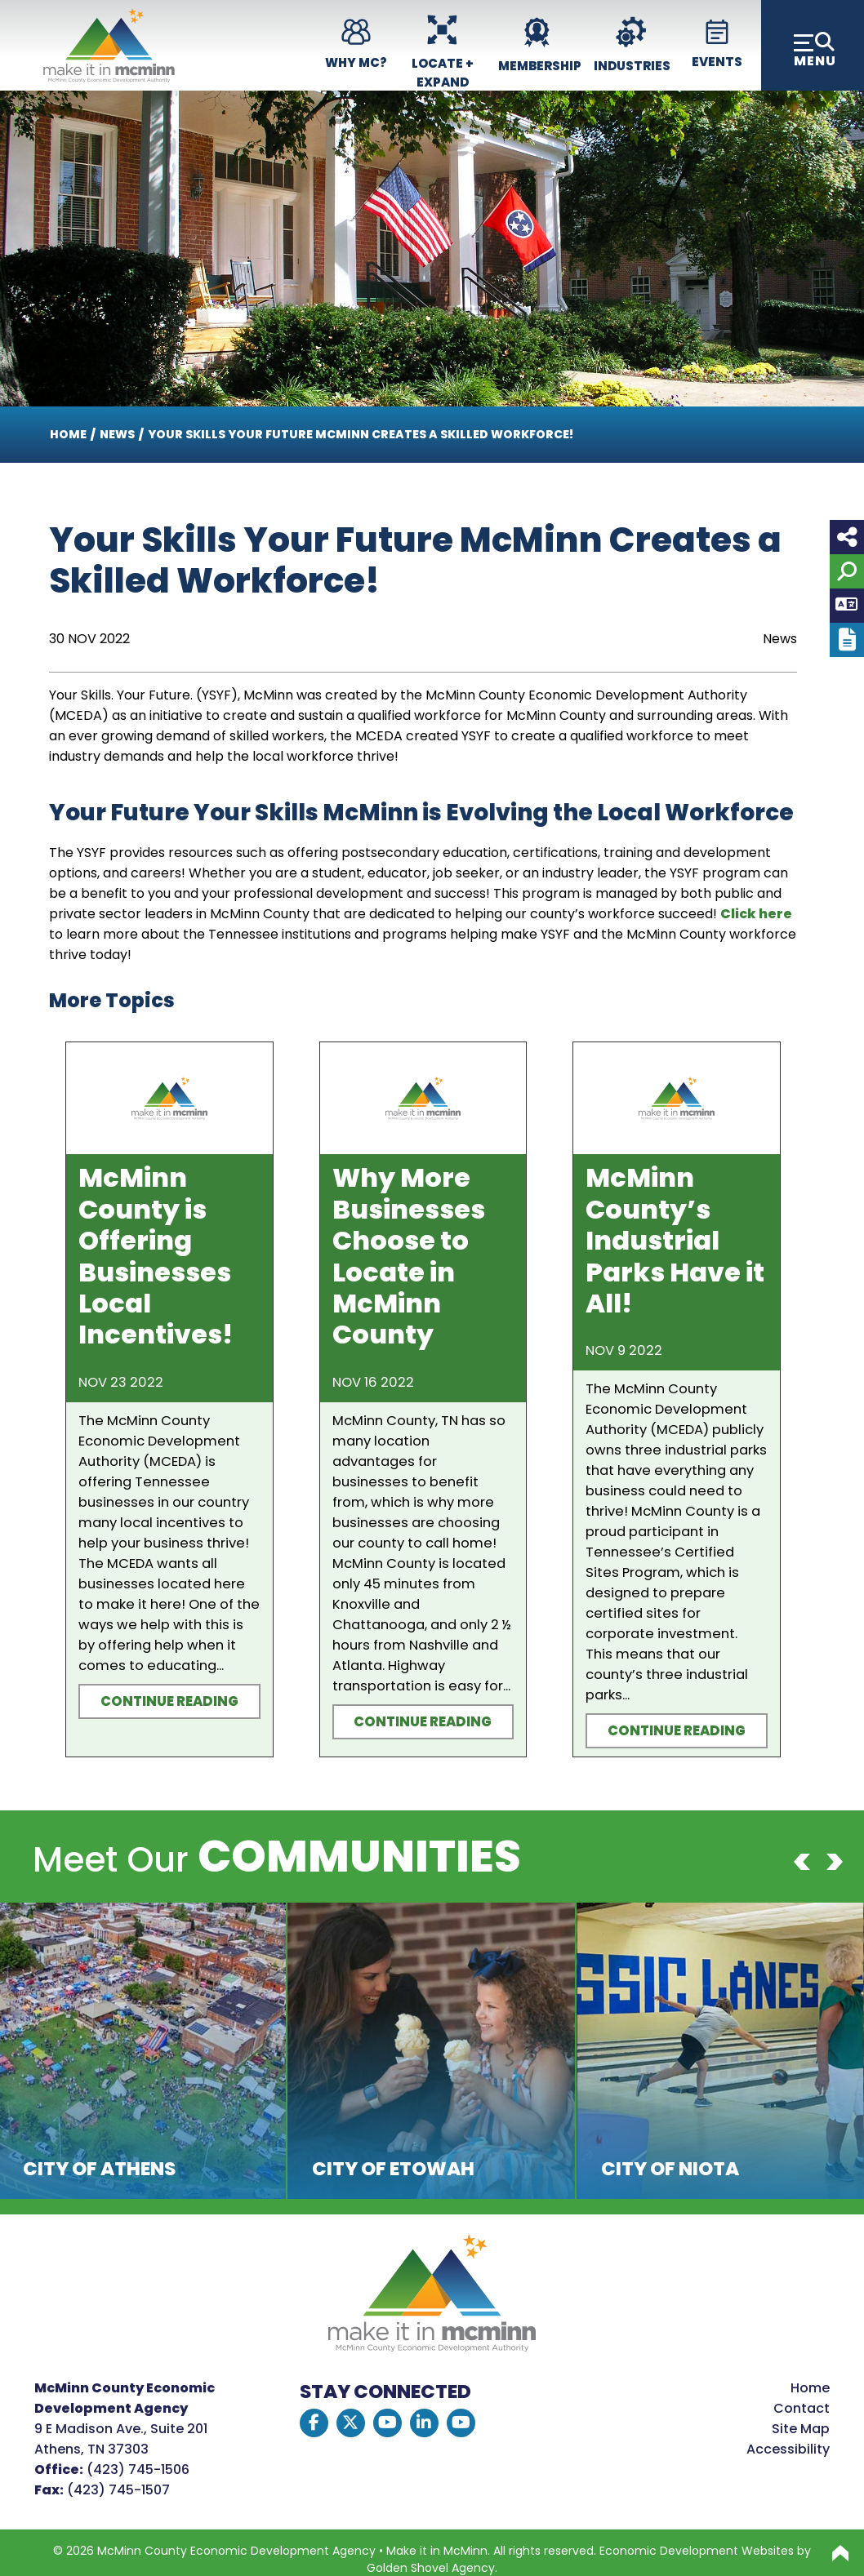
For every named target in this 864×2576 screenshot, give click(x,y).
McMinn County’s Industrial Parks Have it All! (675, 1240)
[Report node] (847, 640)
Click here (756, 913)
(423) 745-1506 (138, 2469)
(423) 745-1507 (118, 2490)
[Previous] (802, 1862)
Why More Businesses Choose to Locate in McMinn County (408, 1255)
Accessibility (788, 2449)
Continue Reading (169, 1701)
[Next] (835, 1862)
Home (810, 2387)
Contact (801, 2408)
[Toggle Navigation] (812, 45)
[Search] (847, 571)
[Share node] (847, 537)
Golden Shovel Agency (431, 2568)
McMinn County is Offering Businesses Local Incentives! (155, 1255)
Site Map (801, 2428)
